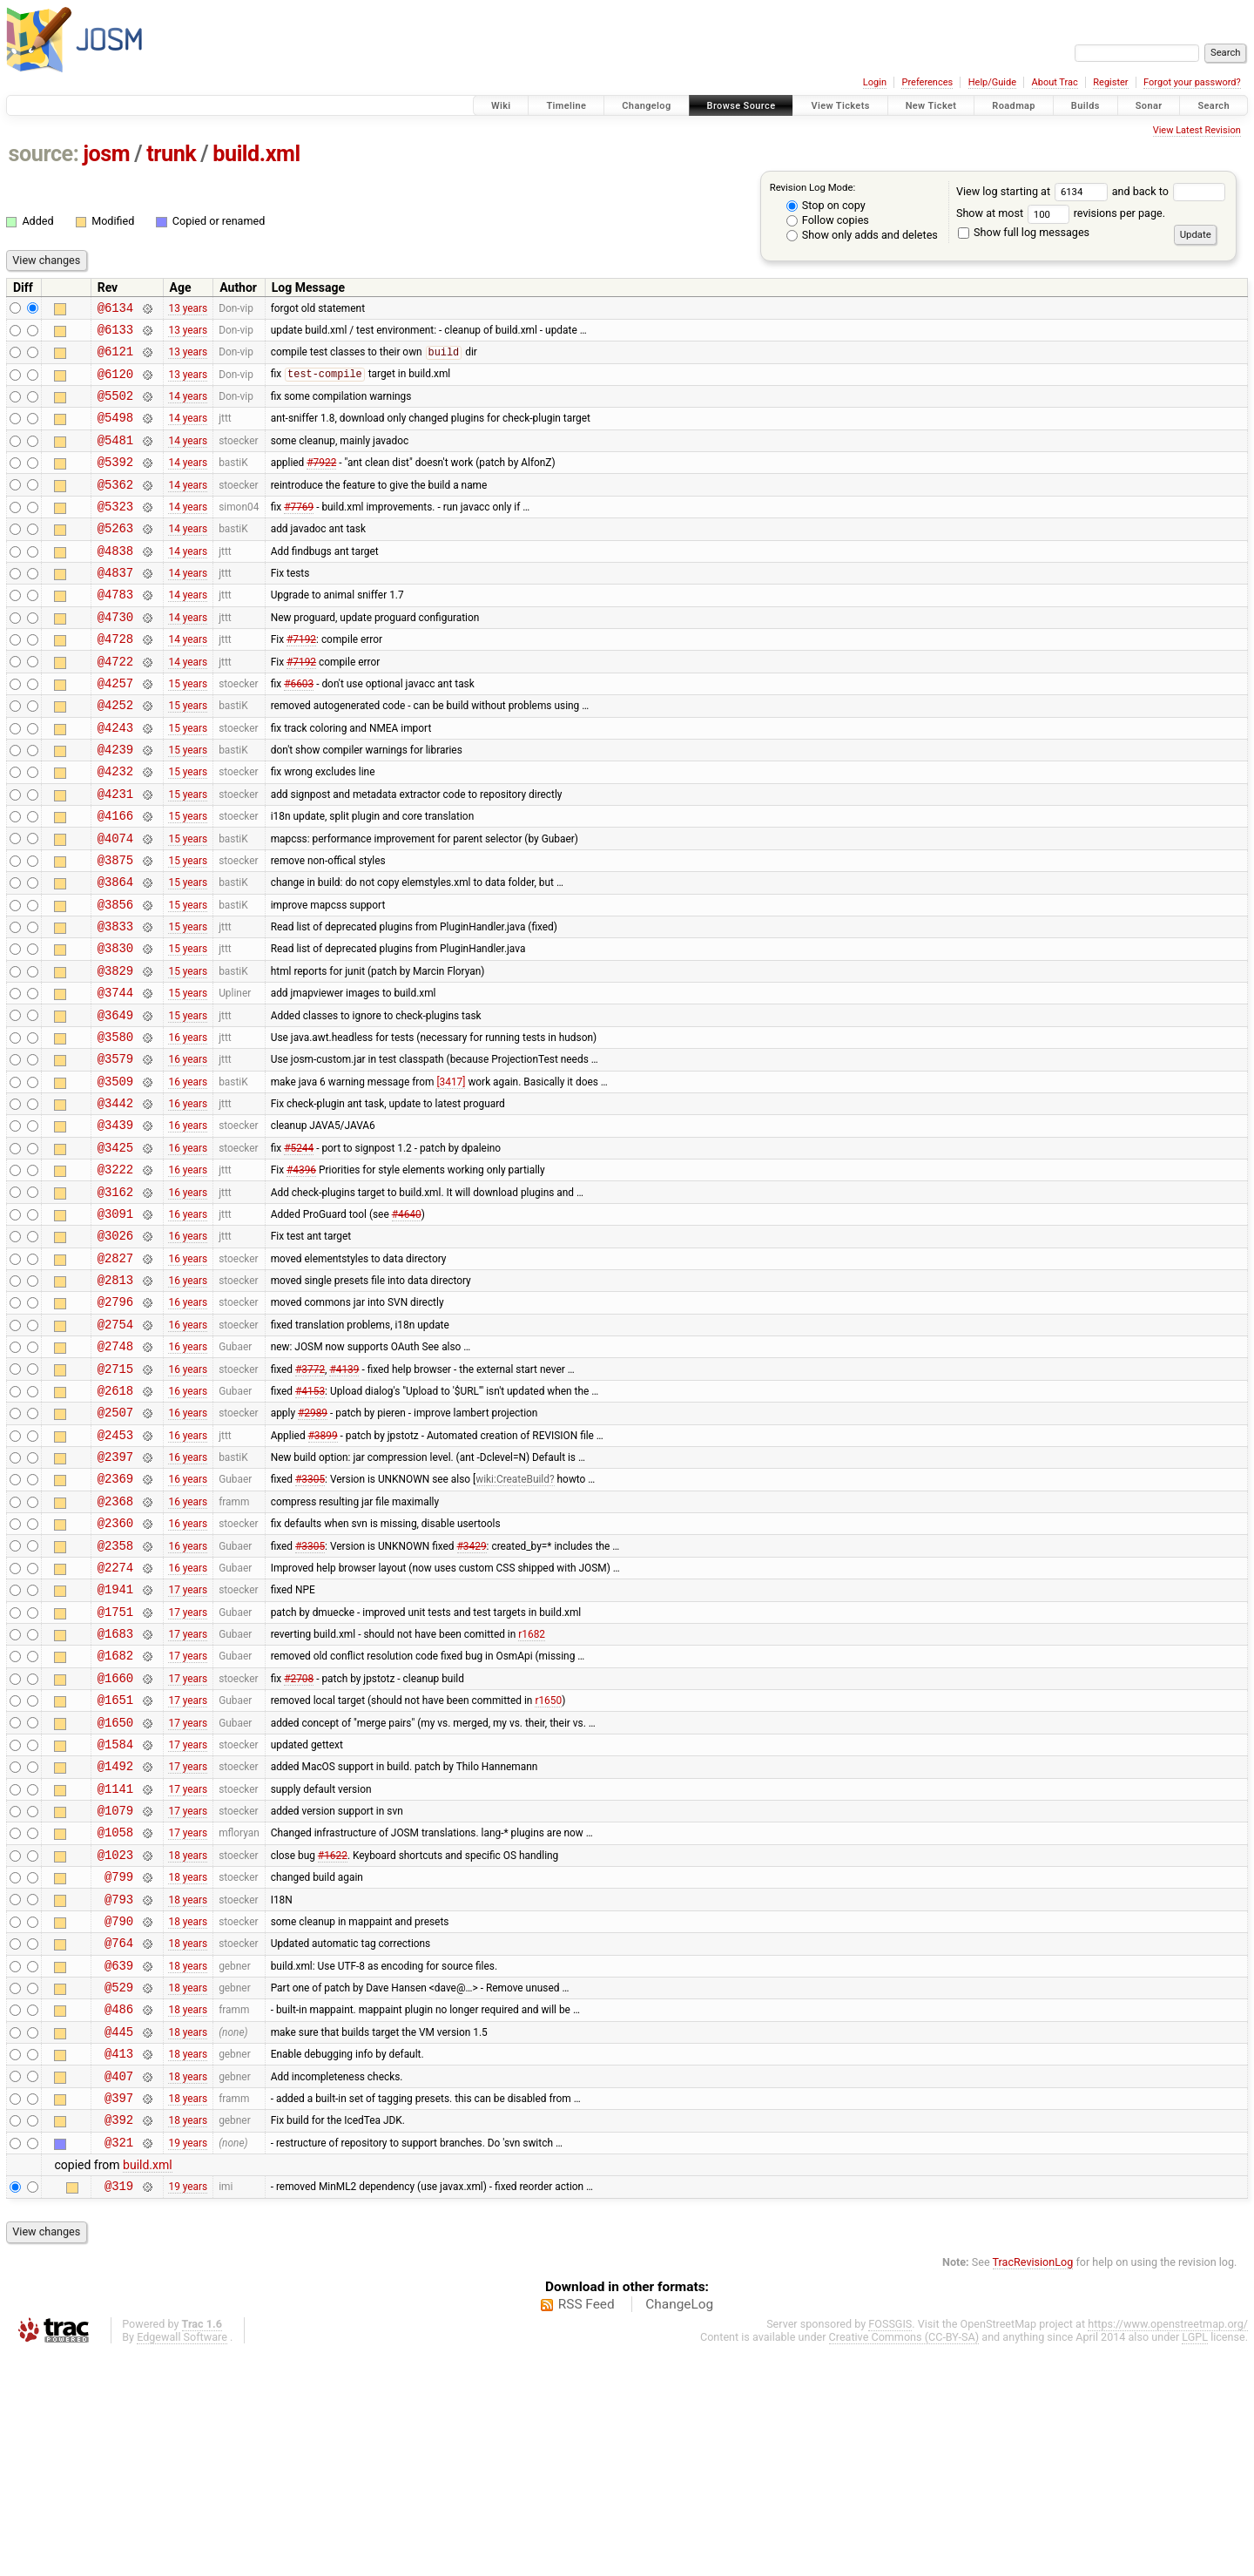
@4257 (115, 729)
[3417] (450, 1174)
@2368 (115, 1644)
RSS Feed (586, 2526)
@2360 (115, 1668)
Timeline (566, 106)
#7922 (321, 483)
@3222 (115, 1273)
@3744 (115, 1075)
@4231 (115, 853)
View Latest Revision (1197, 130)
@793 (118, 2089)
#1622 (332, 2039)
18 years (187, 2039)
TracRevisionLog (1033, 2484)
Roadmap (1013, 106)
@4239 (115, 803)
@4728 (115, 680)
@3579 (115, 1149)
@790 (118, 2114)
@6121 (115, 358)
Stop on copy (826, 205)
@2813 (115, 1397)
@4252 (115, 754)
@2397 (115, 1594)
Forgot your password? (1192, 82)
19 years (187, 2361)
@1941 (115, 1742)
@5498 (115, 432)
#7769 (299, 531)
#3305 (310, 1619)
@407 (118, 2287)
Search (1213, 106)
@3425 (115, 1249)
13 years (187, 309)
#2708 (299, 1842)
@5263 (115, 556)
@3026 (115, 1347)
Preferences (927, 82)
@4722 (115, 705)
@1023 (115, 2040)
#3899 (323, 1570)
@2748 (115, 1471)
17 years (187, 1743)
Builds (1085, 106)
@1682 (115, 1817)
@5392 (115, 482)
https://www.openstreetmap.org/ (1168, 2545)
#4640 (406, 1322)
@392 (118, 2336)
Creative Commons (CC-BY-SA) (904, 2559)
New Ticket (931, 106)
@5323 (115, 532)
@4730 (115, 655)
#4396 (301, 1274)
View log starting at (1034, 191)
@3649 (115, 1100)
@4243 (115, 779)
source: (44, 153)
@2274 (115, 1718)
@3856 (115, 977)
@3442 (115, 1199)
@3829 (115, 1051)
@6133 (115, 334)
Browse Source (741, 106)
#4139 (344, 1496)
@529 (118, 2188)
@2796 (115, 1421)
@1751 (115, 1768)
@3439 (115, 1223)
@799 (118, 2064)
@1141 (115, 1965)
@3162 (115, 1298)
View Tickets (840, 106)
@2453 (115, 1570)
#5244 (299, 1248)
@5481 (115, 458)
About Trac (1055, 82)
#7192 (301, 680)
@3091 (115, 1323)
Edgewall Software (182, 2559)
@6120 (115, 383)
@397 (118, 2311)
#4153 (310, 1520)
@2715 (115, 1496)
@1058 (115, 2014)
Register (1110, 82)
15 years (187, 729)
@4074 (115, 903)
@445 (118, 2237)
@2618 (115, 1520)
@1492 (115, 1940)
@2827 (115, 1372)
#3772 (310, 1496)
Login (875, 82)
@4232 (115, 828)
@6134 (115, 309)
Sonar (1149, 106)
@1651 (115, 1866)
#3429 (472, 1693)
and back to (1169, 191)
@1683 (115, 1792)
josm (106, 153)
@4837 (115, 606)
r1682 (531, 1793)
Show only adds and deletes (862, 234)
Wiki (501, 106)
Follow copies (827, 219)
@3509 (115, 1174)
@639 (118, 2163)
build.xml (256, 153)
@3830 (115, 1026)
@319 (118, 2407)
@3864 (115, 951)
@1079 (115, 1990)
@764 (118, 2138)
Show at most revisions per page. (1060, 213)
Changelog (646, 106)
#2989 (312, 1545)
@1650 (115, 1891)
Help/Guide (992, 82)
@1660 (115, 1842)
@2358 (115, 1694)
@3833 (115, 1001)
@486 (118, 2212)
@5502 (115, 408)
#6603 (299, 729)
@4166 (115, 877)
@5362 (115, 507)
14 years (187, 408)
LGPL (1195, 2559)
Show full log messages (1023, 232)
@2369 (115, 1619)
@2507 (115, 1545)
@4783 (115, 630)
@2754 (115, 1446)
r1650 (548, 1867)
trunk (171, 153)
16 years (187, 1125)
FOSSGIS (890, 2545)
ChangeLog (679, 2526)
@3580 (115, 1125)
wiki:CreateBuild (512, 1619)
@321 (118, 2361)
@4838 (115, 581)
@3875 (115, 927)
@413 (118, 2262)
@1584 (115, 1916)
